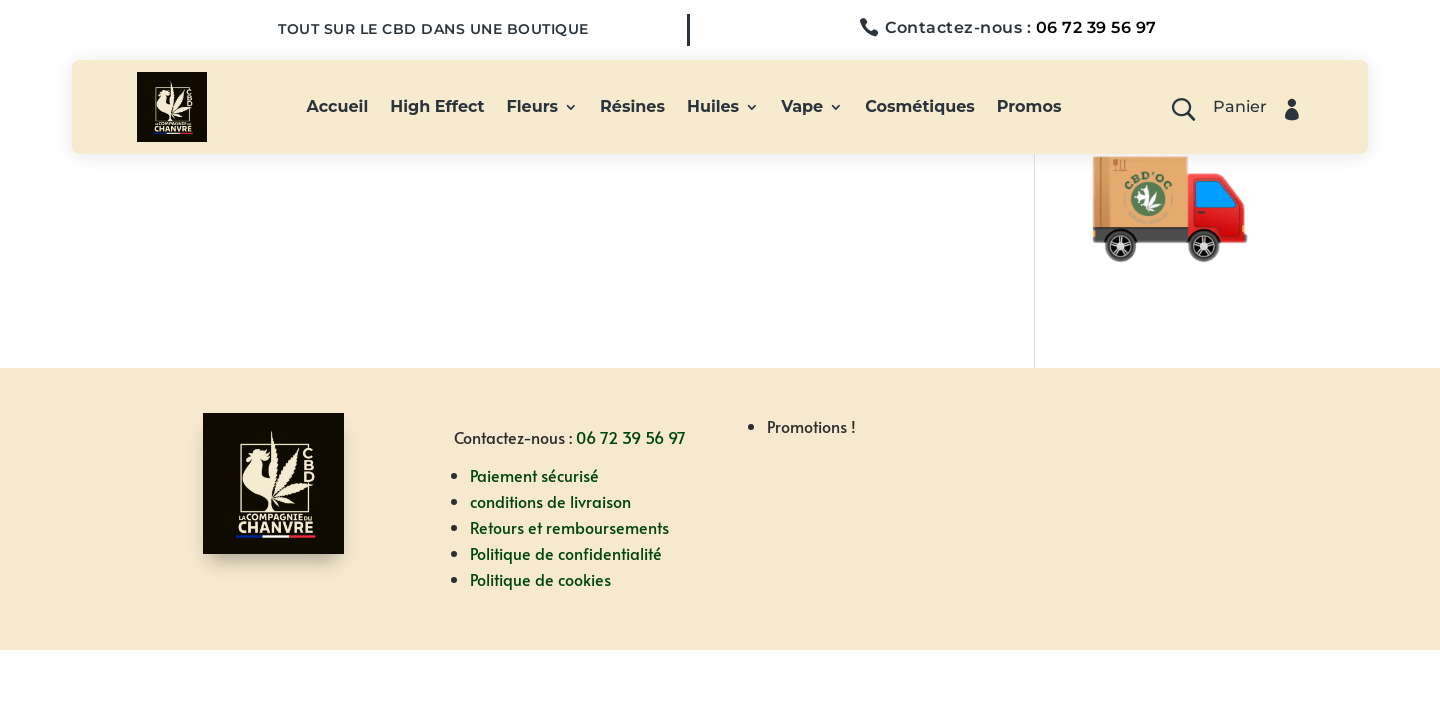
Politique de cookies (540, 579)
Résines (632, 108)
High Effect (437, 108)
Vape (802, 108)
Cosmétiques (920, 108)
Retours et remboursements (569, 527)
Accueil (338, 108)
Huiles (713, 108)
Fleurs (533, 108)
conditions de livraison (550, 501)
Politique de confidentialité (566, 553)
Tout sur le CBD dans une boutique (433, 29)
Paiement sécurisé (534, 475)
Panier (1240, 108)
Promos (1029, 108)
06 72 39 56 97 (1096, 27)
